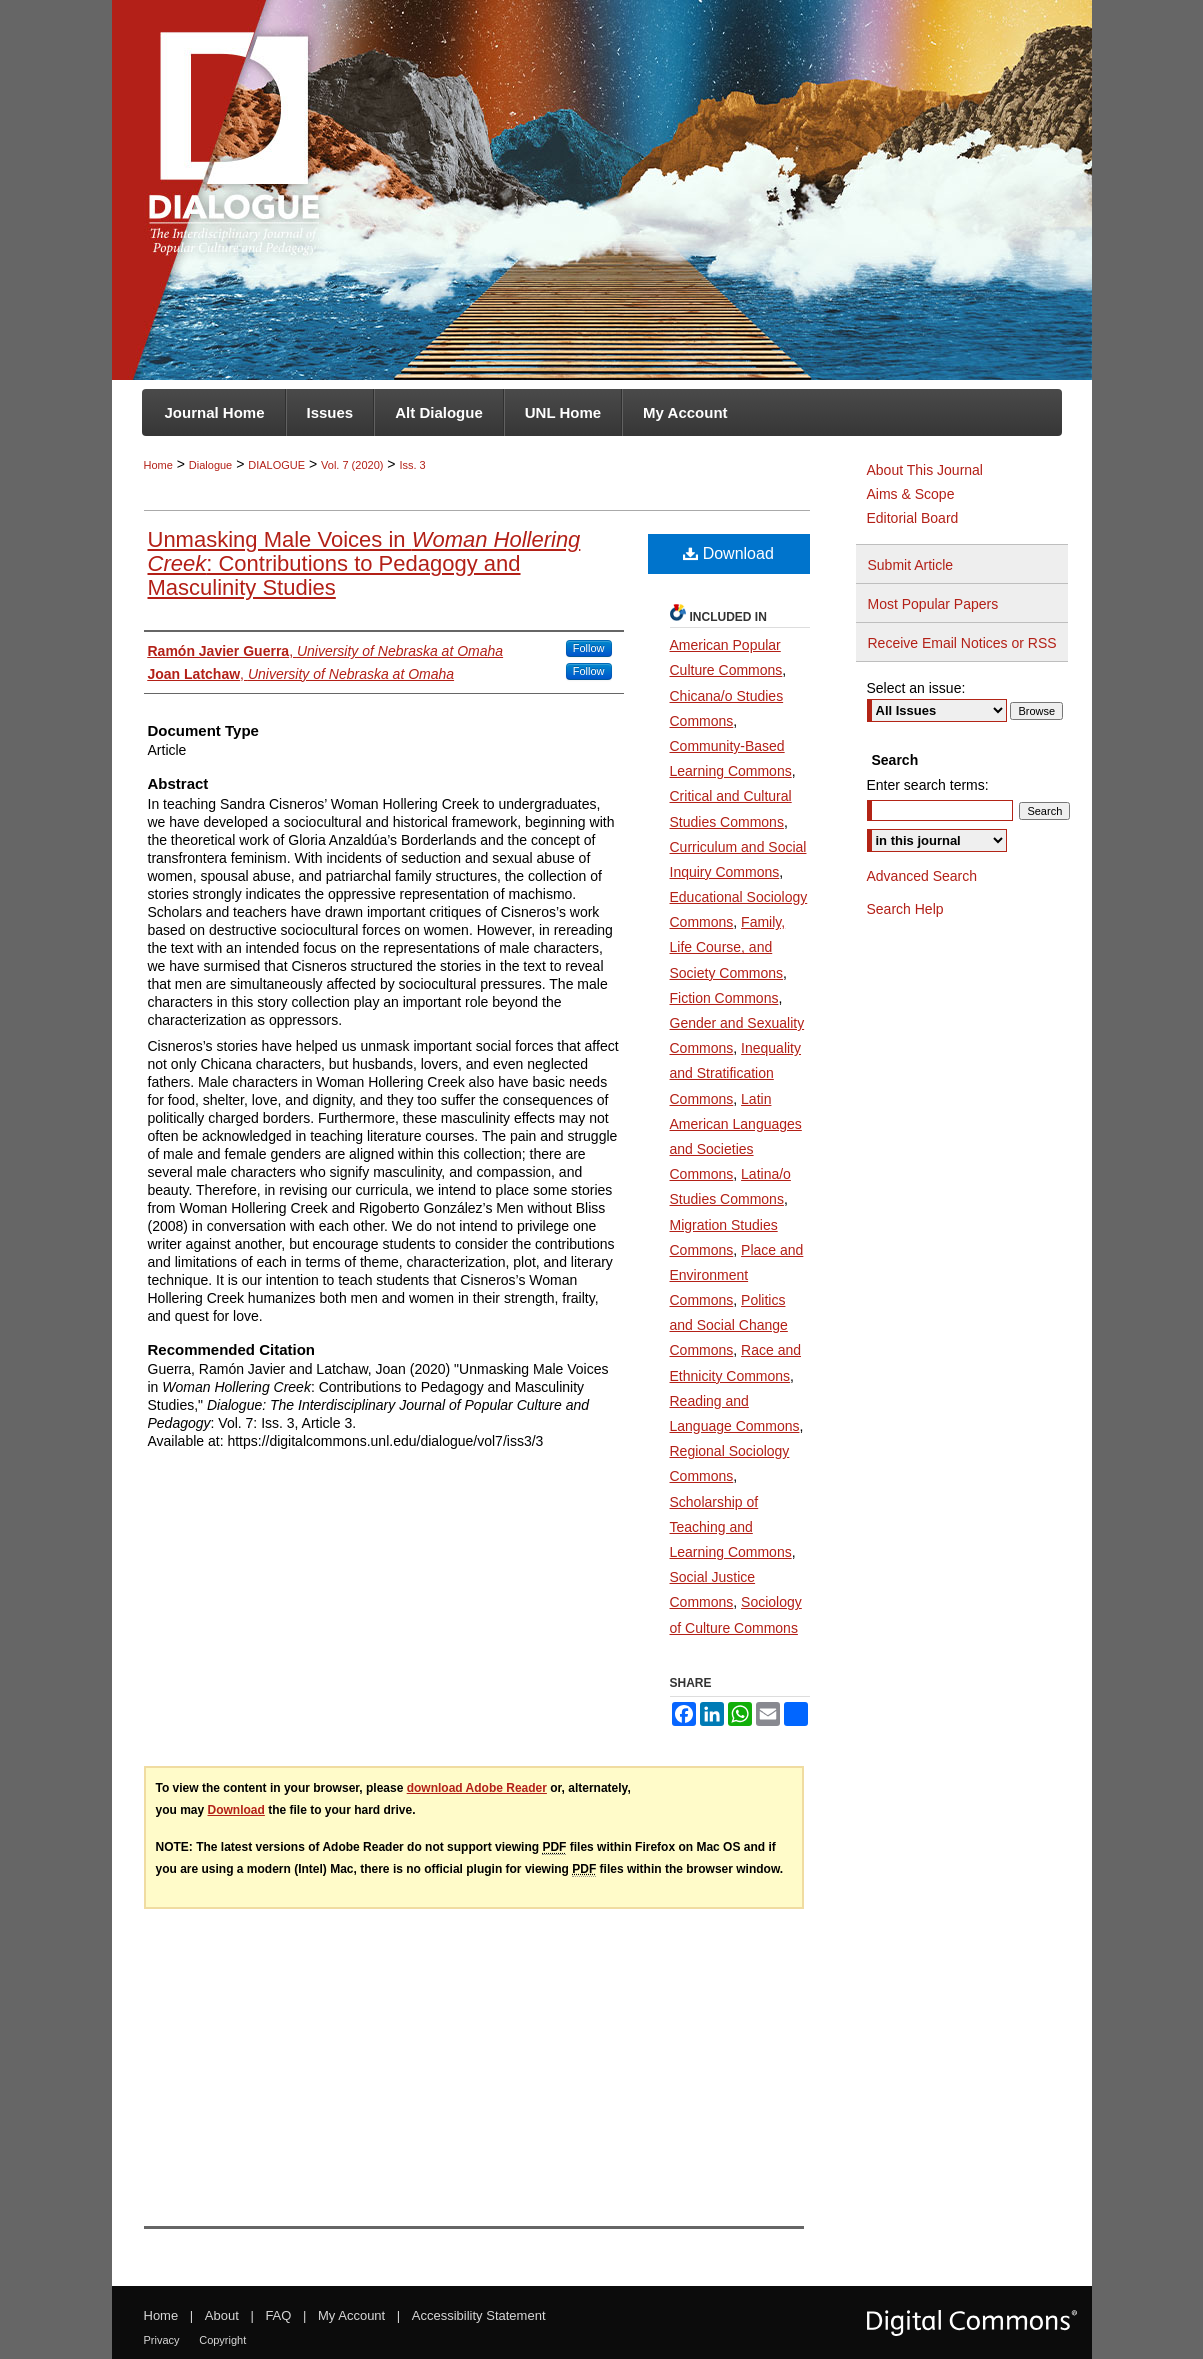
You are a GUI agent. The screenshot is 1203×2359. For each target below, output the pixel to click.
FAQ (278, 2315)
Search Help (905, 909)
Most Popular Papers (933, 604)
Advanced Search (922, 876)
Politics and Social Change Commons (729, 1325)
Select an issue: (916, 688)
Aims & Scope (911, 494)
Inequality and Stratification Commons (736, 1073)
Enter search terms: (928, 785)
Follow (589, 648)
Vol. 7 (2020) (352, 465)
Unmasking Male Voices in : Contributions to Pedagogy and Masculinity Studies (364, 563)
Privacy (162, 2340)
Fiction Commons (724, 998)
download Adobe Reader (477, 1788)
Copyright (222, 2340)
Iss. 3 (412, 465)
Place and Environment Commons (737, 1275)
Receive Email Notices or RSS (962, 643)
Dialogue (210, 465)
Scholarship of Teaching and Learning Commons (731, 1527)
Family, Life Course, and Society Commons (728, 947)
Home (158, 465)
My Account (351, 2315)
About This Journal (925, 470)
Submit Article (911, 565)
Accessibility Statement (479, 2315)
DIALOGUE (276, 465)
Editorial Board (913, 518)
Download (728, 553)
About (222, 2315)
